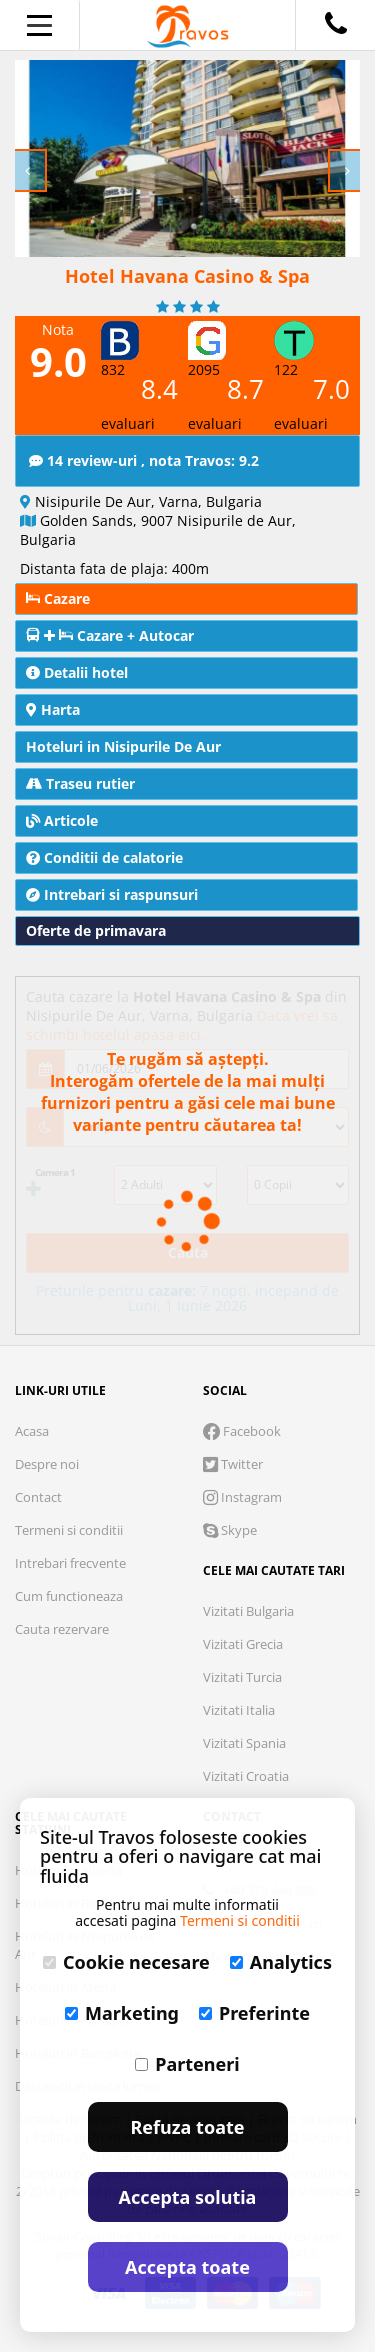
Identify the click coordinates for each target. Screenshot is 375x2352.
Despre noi (47, 1464)
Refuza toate (188, 2127)
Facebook (242, 1431)
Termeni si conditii (69, 1530)
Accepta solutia (188, 2197)
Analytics (281, 1962)
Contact (38, 1497)
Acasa (32, 1431)
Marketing (122, 2013)
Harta (53, 709)
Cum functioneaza (69, 1596)
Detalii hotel (77, 672)
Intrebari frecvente (70, 1563)
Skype (230, 1530)
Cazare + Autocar (110, 635)
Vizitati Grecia (243, 1644)
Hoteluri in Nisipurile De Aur (123, 746)
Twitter (233, 1464)
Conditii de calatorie (104, 857)
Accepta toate (187, 2267)
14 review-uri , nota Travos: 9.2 (144, 460)
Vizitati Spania (244, 1743)
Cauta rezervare (62, 1629)
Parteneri (187, 2064)
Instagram (242, 1497)
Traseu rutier (80, 783)
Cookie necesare (126, 1962)
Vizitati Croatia (246, 1776)
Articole (62, 820)
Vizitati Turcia (242, 1677)
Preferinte (254, 2013)
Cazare (58, 598)
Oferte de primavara (96, 930)
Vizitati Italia (239, 1710)
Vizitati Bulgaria (248, 1611)
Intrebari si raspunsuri (112, 894)
